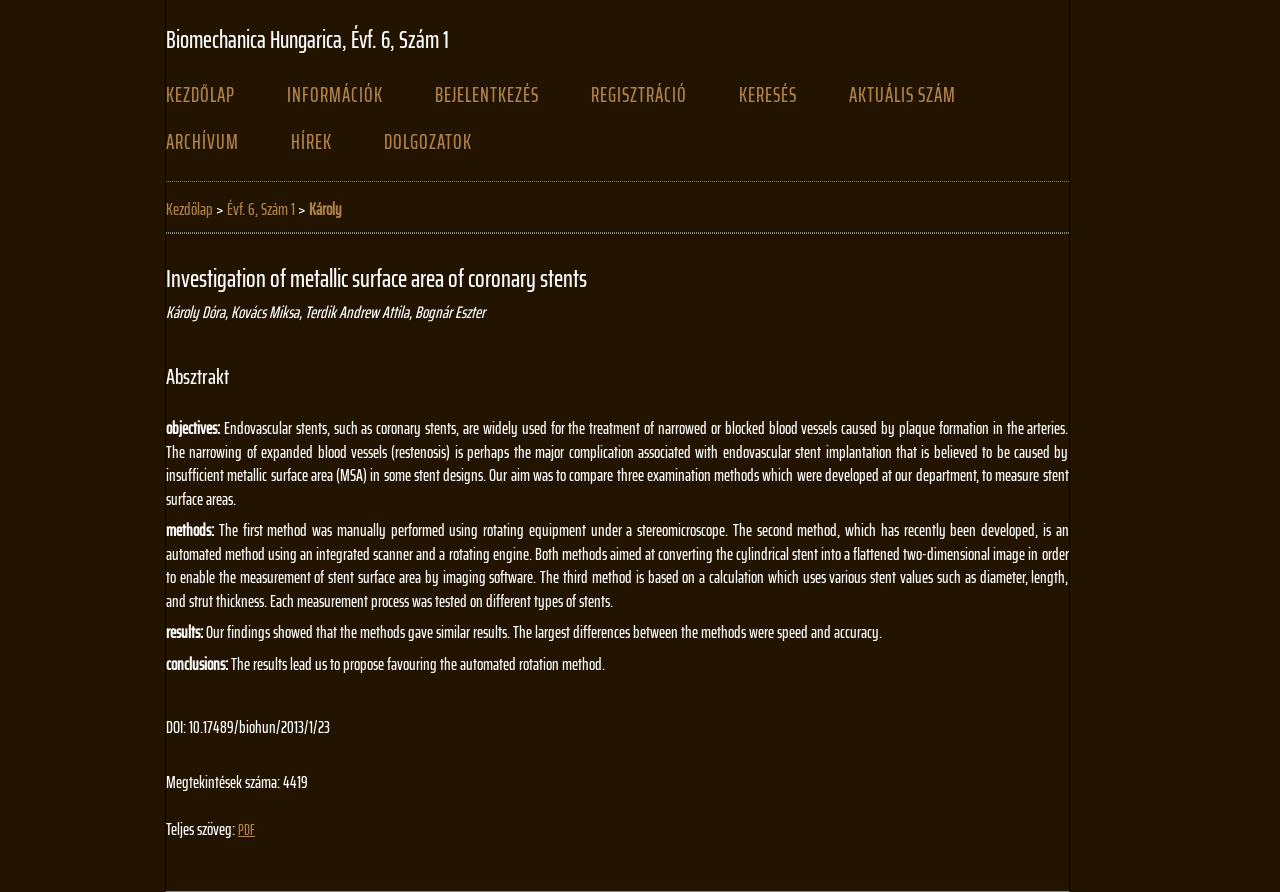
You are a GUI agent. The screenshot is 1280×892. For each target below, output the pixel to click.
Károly (325, 209)
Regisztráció (639, 95)
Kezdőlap (200, 95)
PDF (246, 830)
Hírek (311, 142)
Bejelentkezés (487, 95)
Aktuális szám (902, 95)
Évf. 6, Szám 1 (261, 209)
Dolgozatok (428, 142)
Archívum (202, 142)
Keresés (768, 95)
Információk (335, 95)
